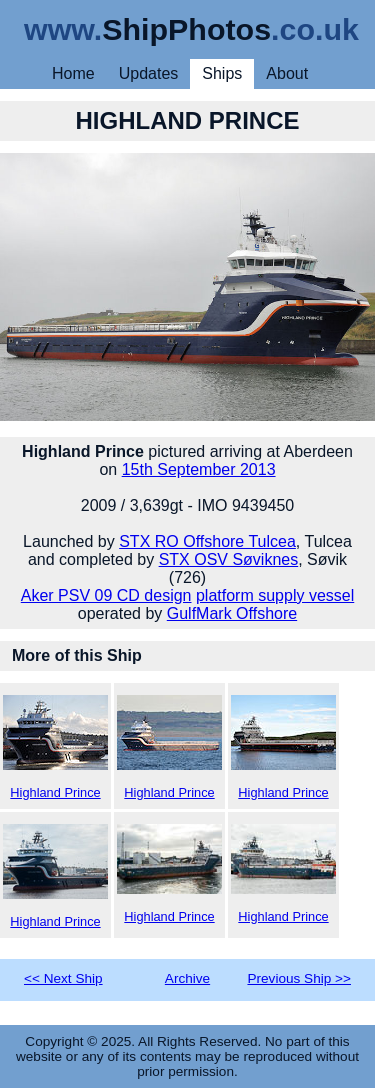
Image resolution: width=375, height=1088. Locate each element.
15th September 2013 (199, 469)
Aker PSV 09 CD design (106, 595)
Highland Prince (55, 747)
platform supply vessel (275, 595)
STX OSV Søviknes (229, 559)
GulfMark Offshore (232, 613)
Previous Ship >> (299, 978)
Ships (222, 73)
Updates (149, 73)
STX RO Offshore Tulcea (207, 541)
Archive (187, 978)
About (287, 73)
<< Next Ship (63, 978)
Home (73, 73)
